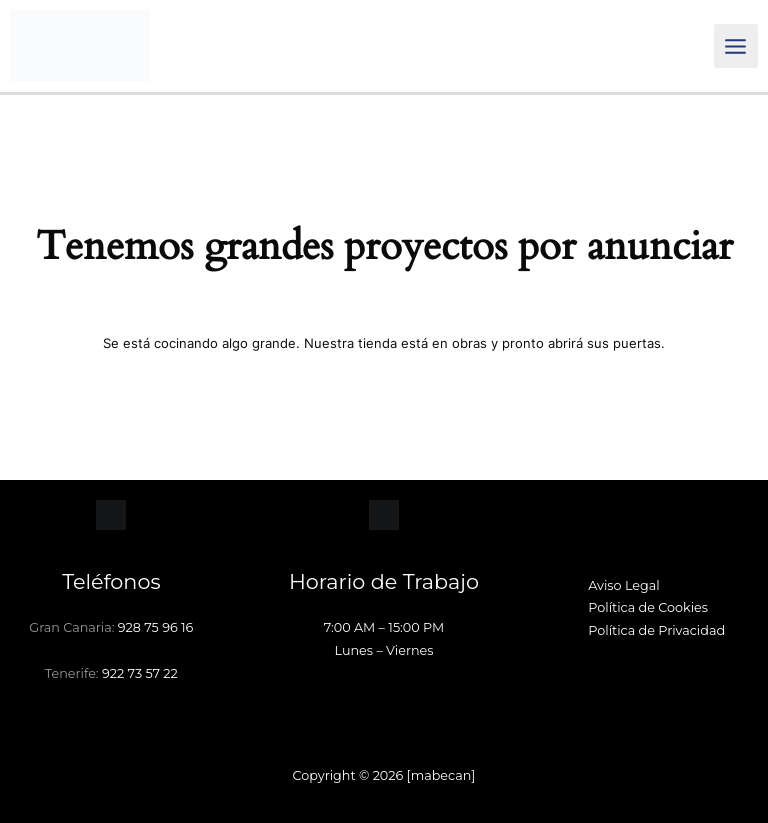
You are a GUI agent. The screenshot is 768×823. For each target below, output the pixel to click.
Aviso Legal (624, 585)
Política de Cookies (648, 607)
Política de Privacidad (656, 630)
